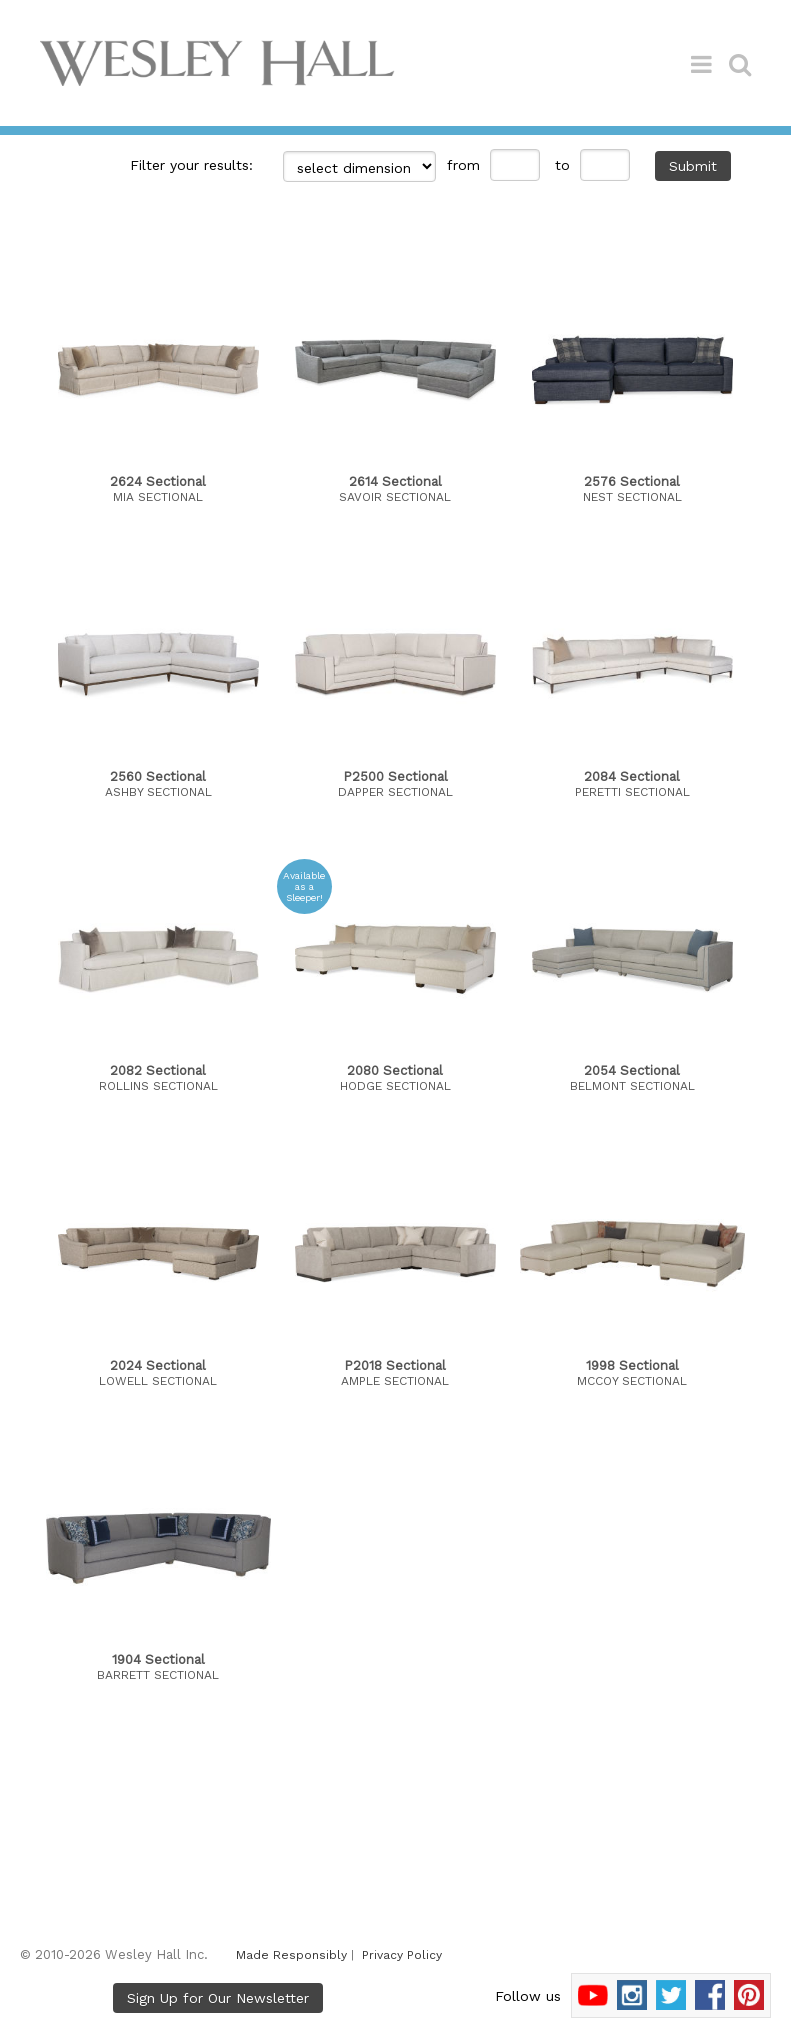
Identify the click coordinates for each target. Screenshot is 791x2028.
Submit (693, 166)
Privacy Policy (402, 1955)
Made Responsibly (291, 1955)
